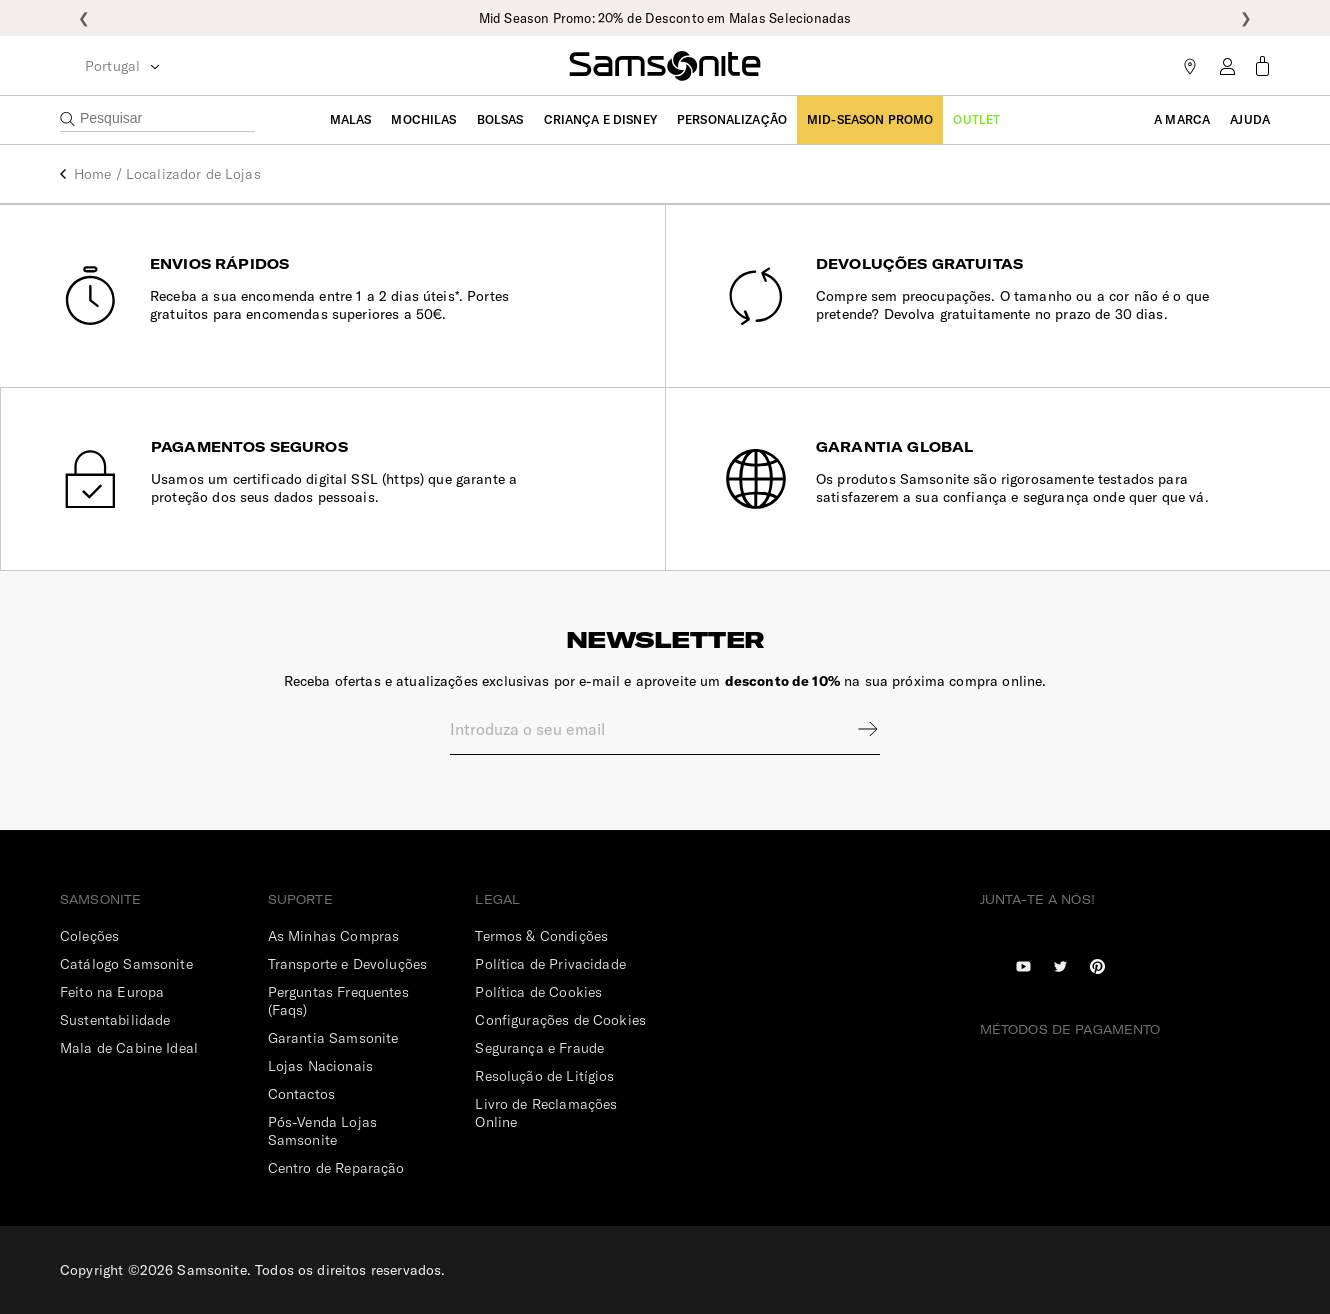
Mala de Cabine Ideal (129, 1048)
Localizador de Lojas (193, 174)
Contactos (301, 1094)
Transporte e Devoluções (347, 964)
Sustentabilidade (115, 1020)
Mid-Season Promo (870, 119)
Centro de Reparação (336, 1168)
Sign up (855, 729)
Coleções (89, 936)
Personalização (732, 119)
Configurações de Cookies (560, 1020)
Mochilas (423, 119)
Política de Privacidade (550, 964)
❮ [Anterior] (84, 18)
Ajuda (1250, 119)
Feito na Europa (112, 992)
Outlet (976, 119)
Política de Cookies (538, 992)
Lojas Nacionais (320, 1066)
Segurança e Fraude (539, 1048)
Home (93, 174)
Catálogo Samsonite (126, 964)
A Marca (1182, 119)
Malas (351, 119)
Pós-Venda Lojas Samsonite (322, 1131)
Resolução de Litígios (544, 1076)
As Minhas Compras (334, 936)
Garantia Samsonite (333, 1038)
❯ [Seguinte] (1246, 18)
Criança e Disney (600, 119)
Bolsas (500, 119)
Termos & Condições (541, 936)
